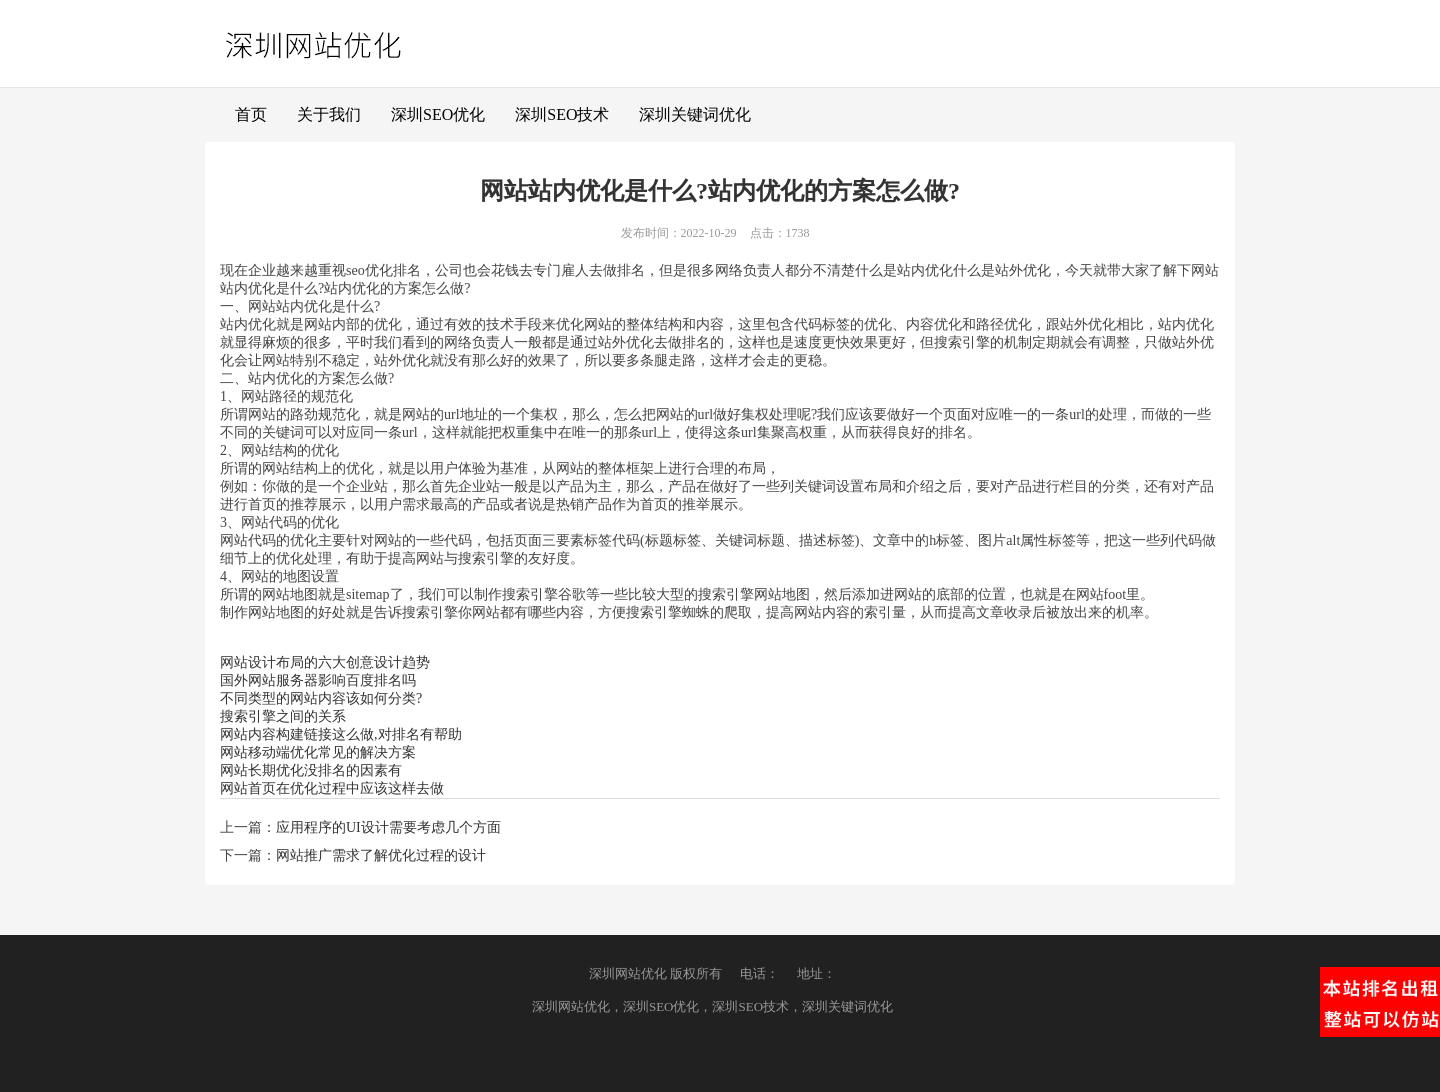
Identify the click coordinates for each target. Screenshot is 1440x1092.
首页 (251, 114)
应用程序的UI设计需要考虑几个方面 (388, 827)
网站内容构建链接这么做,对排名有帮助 (341, 734)
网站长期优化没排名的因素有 (311, 770)
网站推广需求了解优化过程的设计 (381, 855)
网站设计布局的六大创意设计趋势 (325, 662)
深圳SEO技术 (562, 114)
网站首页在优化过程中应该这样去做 (332, 788)
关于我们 (329, 114)
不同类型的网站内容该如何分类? (321, 698)
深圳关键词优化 (695, 114)
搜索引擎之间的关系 (283, 716)
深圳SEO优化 (438, 114)
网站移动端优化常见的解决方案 (318, 752)
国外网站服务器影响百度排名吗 (318, 680)
